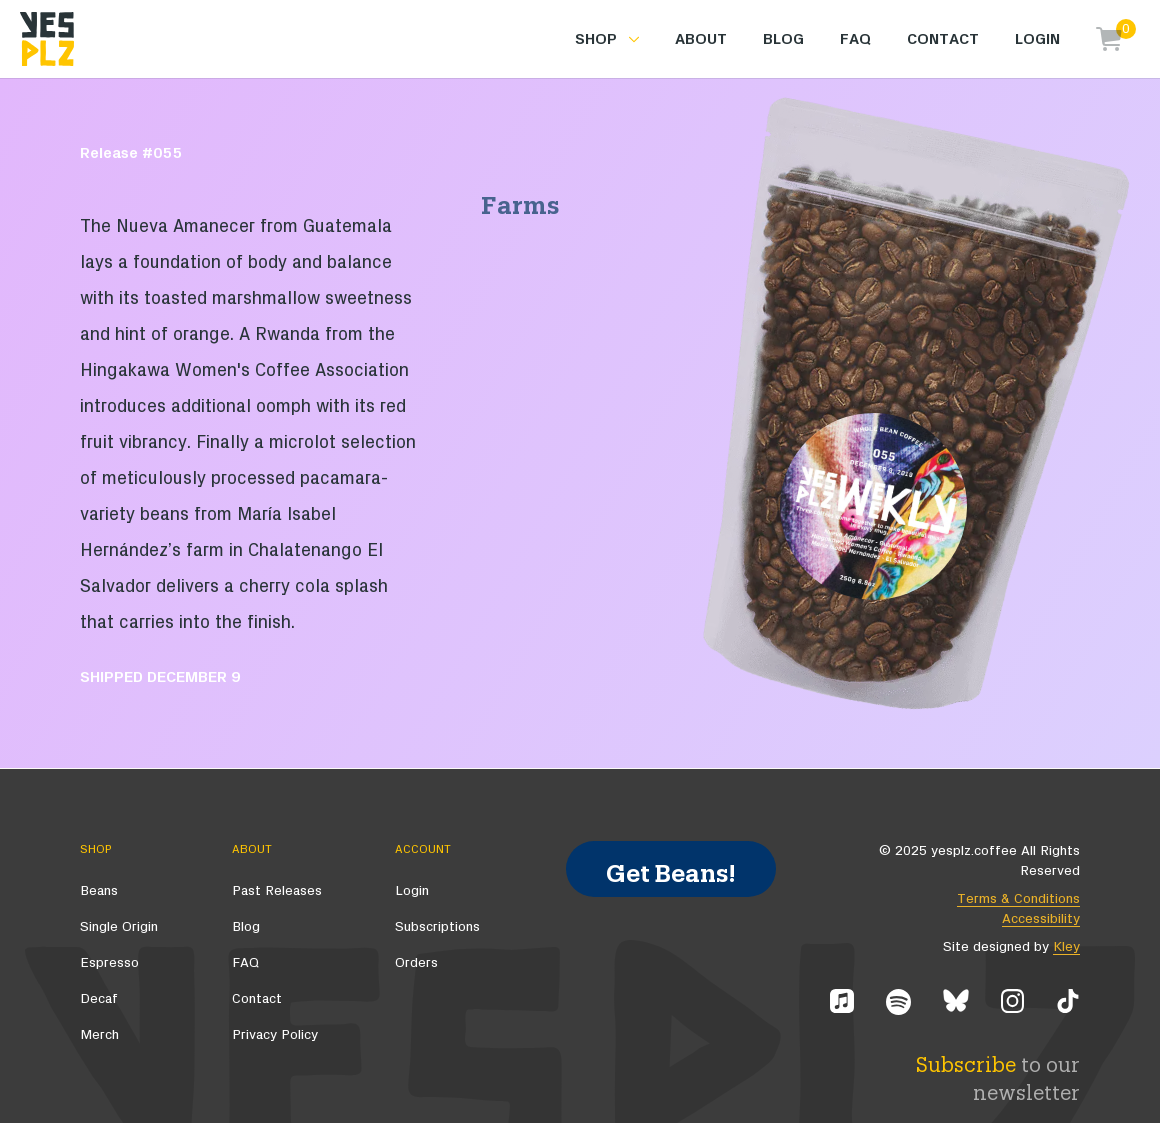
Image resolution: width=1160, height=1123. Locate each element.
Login (1037, 39)
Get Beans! (671, 868)
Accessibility (1041, 919)
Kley (1066, 947)
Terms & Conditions (1018, 899)
